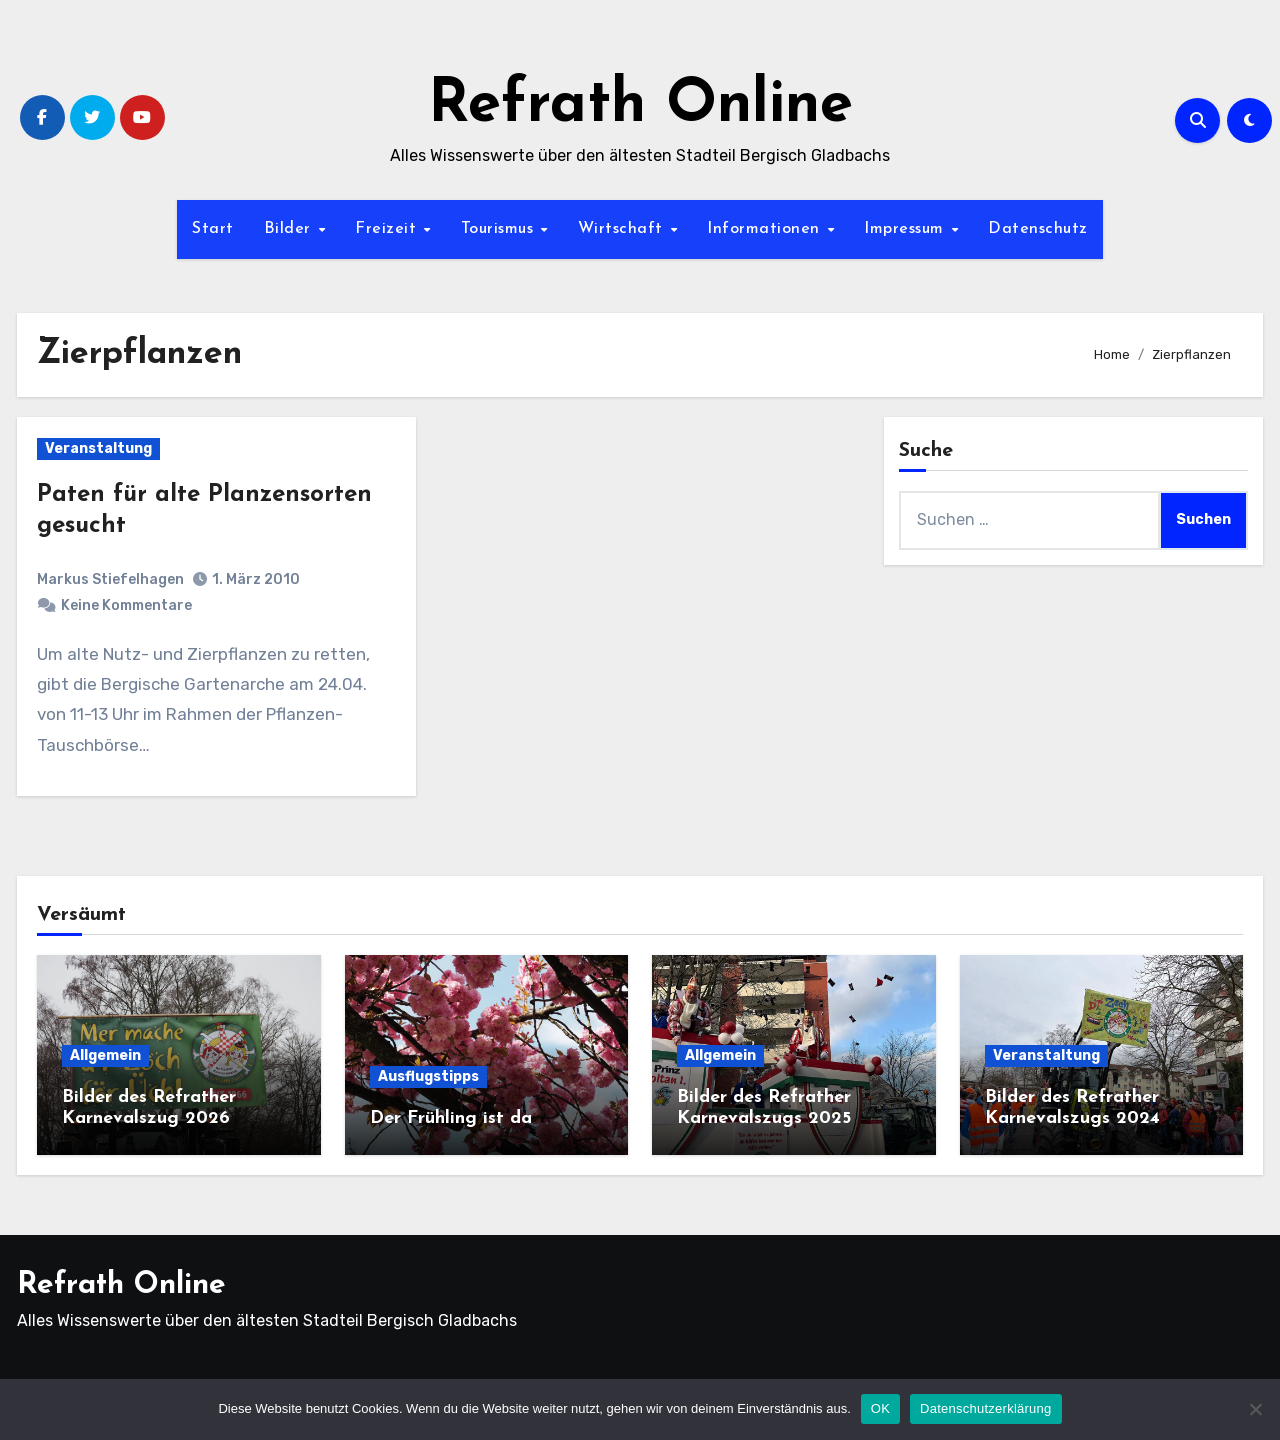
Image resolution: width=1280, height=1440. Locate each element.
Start (213, 229)
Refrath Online (640, 106)
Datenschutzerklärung (985, 1408)
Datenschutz (1038, 229)
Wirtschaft (623, 229)
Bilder (290, 229)
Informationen (766, 229)
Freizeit (388, 229)
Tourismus (500, 229)
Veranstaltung (98, 448)
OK (880, 1408)
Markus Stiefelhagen (110, 579)
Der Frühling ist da (451, 1118)
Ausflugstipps (428, 1076)
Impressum (906, 229)
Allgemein (105, 1055)
